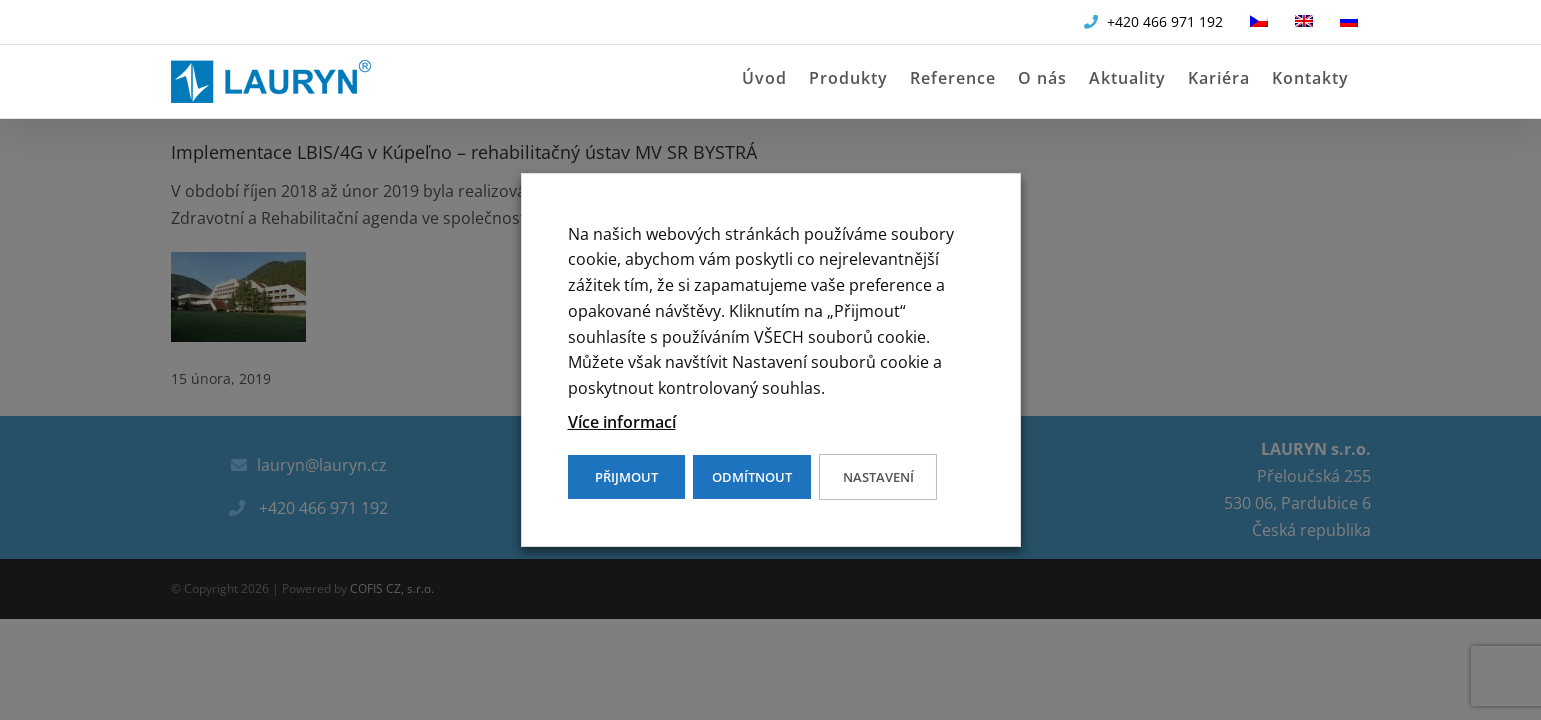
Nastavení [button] (878, 477)
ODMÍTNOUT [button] (752, 477)
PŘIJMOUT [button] (626, 477)
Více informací (622, 422)
